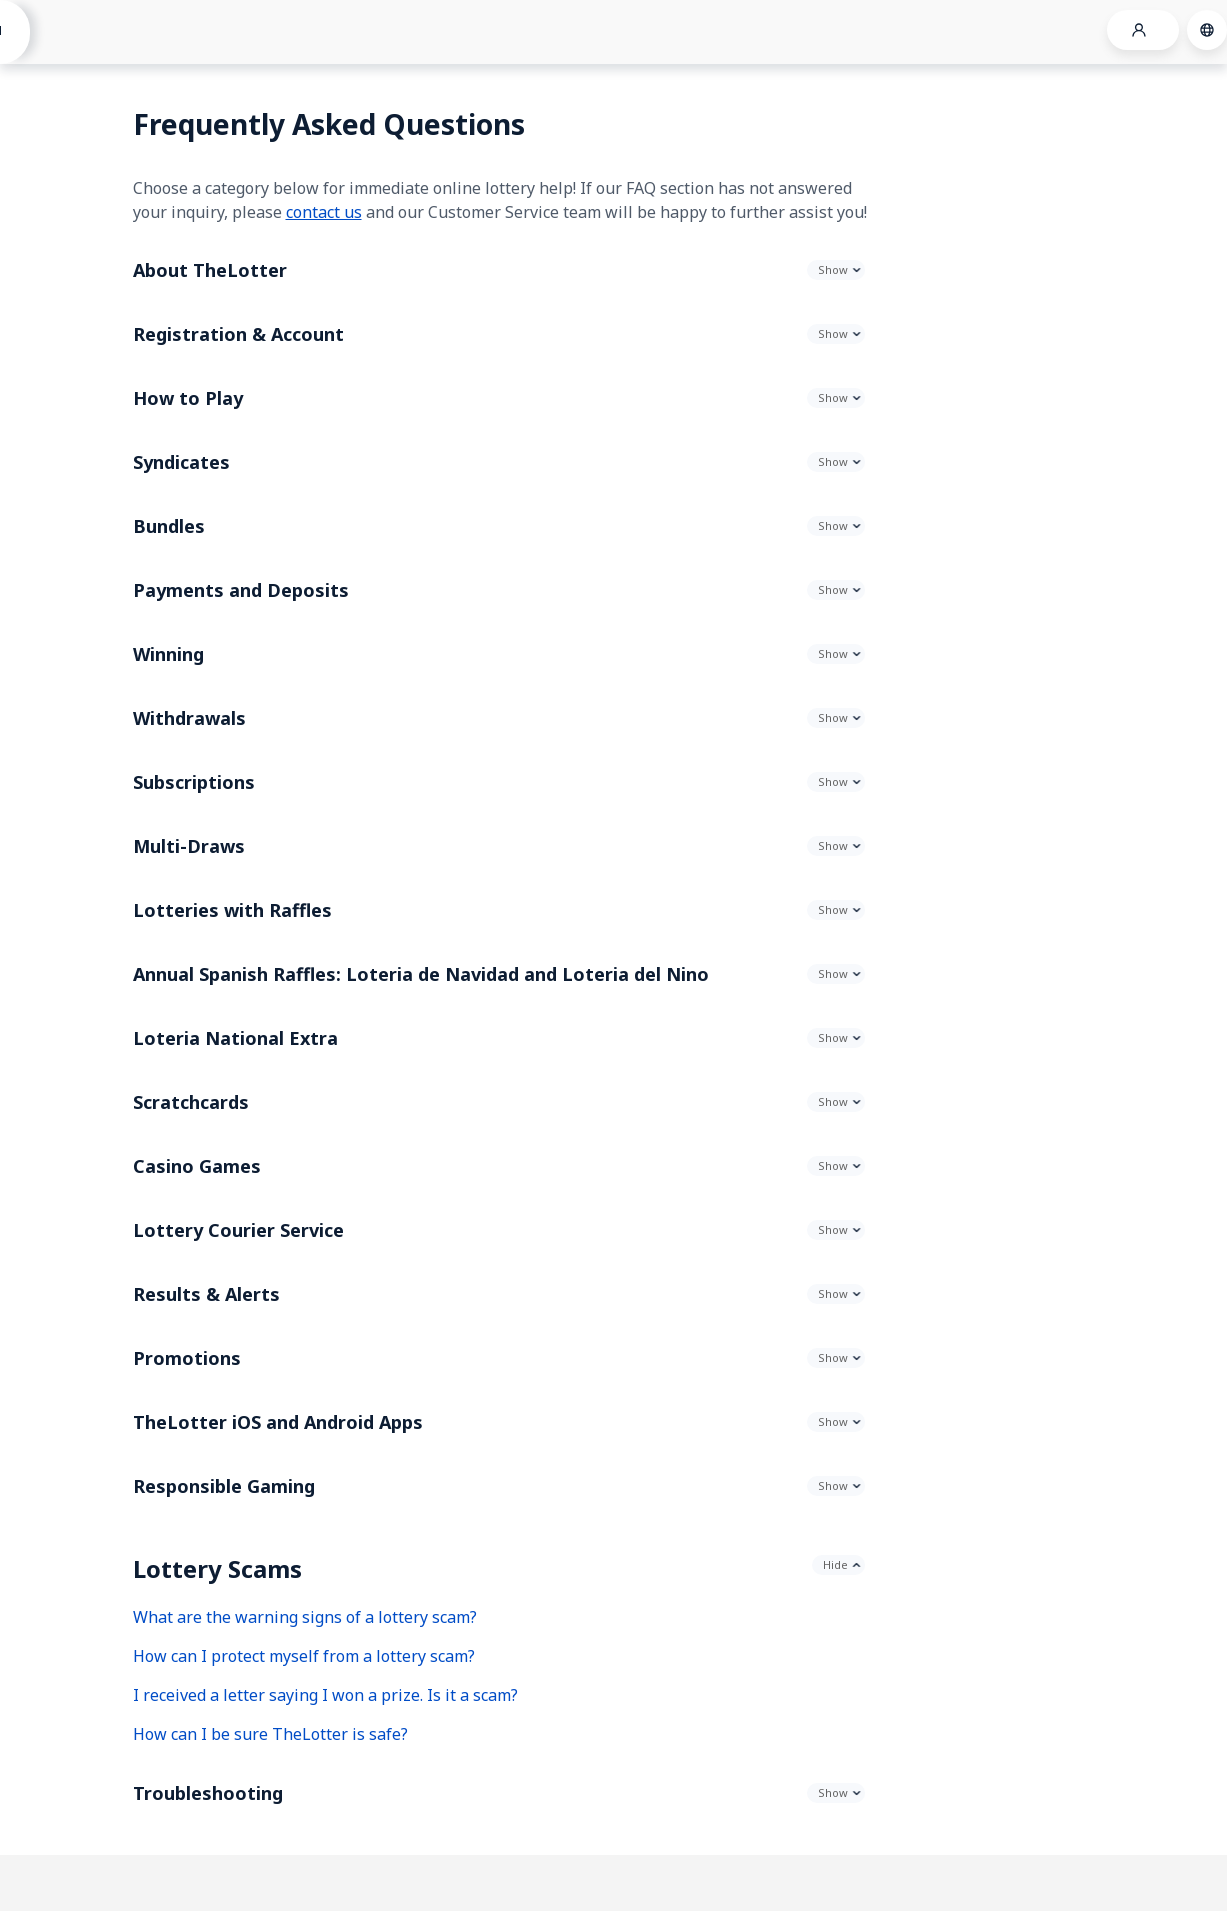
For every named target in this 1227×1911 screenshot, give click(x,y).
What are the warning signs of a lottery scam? (305, 1617)
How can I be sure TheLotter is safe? (270, 1734)
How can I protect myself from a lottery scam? (304, 1656)
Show (833, 269)
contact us (324, 212)
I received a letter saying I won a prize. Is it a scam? (325, 1695)
